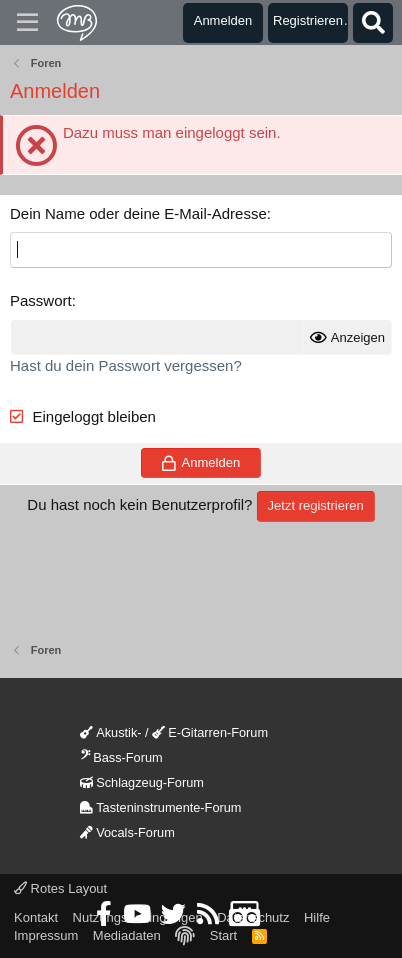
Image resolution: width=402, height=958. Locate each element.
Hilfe (317, 917)
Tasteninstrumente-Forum (160, 807)
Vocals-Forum (127, 832)
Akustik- (110, 732)
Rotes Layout (60, 888)
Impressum (46, 935)
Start (223, 935)
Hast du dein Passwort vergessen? (126, 365)
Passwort (41, 300)
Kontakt (36, 917)
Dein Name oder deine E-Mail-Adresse (138, 213)
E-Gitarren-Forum (210, 732)
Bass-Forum (121, 757)
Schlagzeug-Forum (142, 782)
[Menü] (27, 23)
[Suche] (373, 23)
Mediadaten (127, 935)
